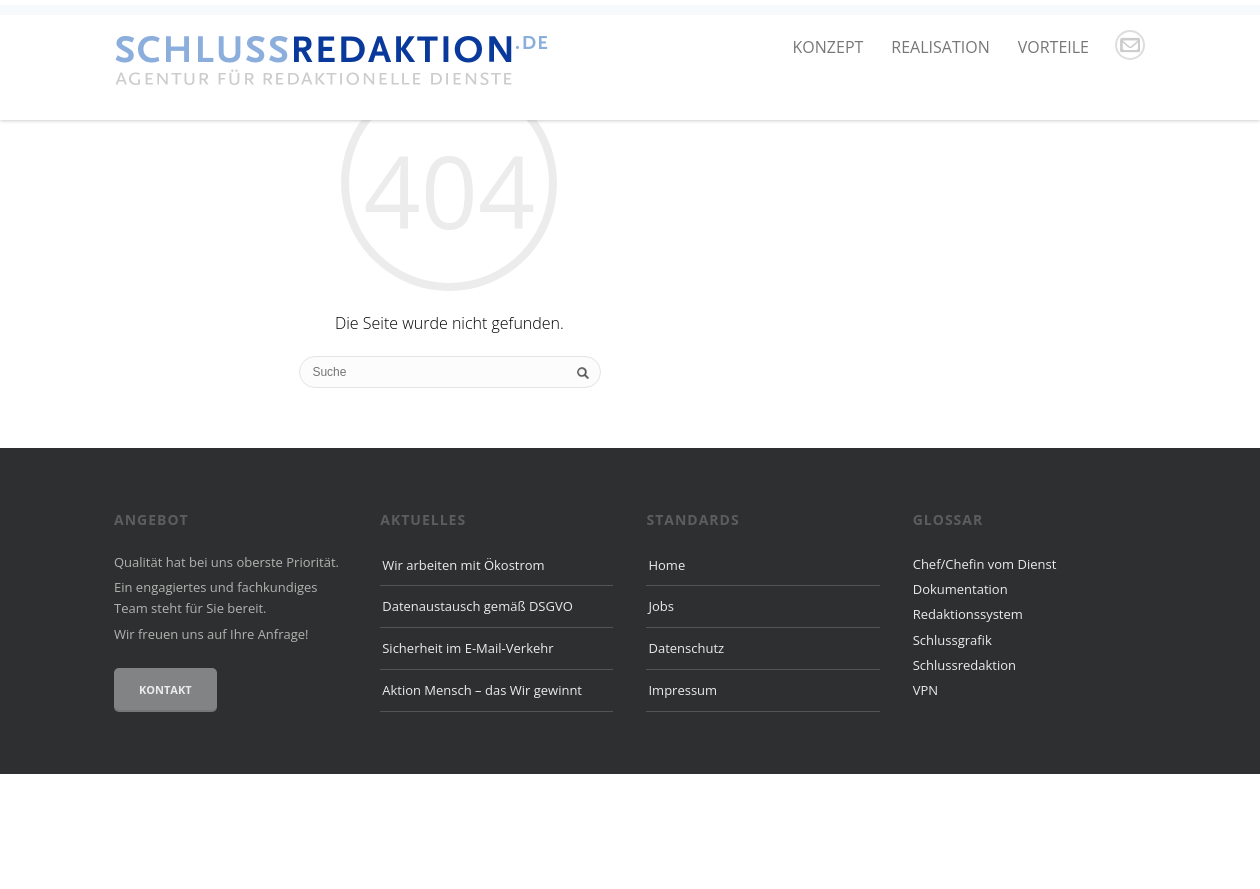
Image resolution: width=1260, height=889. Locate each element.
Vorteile (1053, 47)
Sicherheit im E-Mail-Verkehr (467, 764)
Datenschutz (686, 764)
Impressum (682, 805)
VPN (925, 806)
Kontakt (165, 804)
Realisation (940, 47)
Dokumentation (960, 704)
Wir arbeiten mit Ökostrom (463, 680)
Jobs (660, 722)
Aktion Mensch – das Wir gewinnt (482, 805)
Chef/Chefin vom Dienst (985, 679)
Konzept (828, 47)
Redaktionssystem (968, 730)
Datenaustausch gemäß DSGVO (477, 722)
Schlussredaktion (964, 780)
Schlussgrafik (952, 755)
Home (666, 680)
